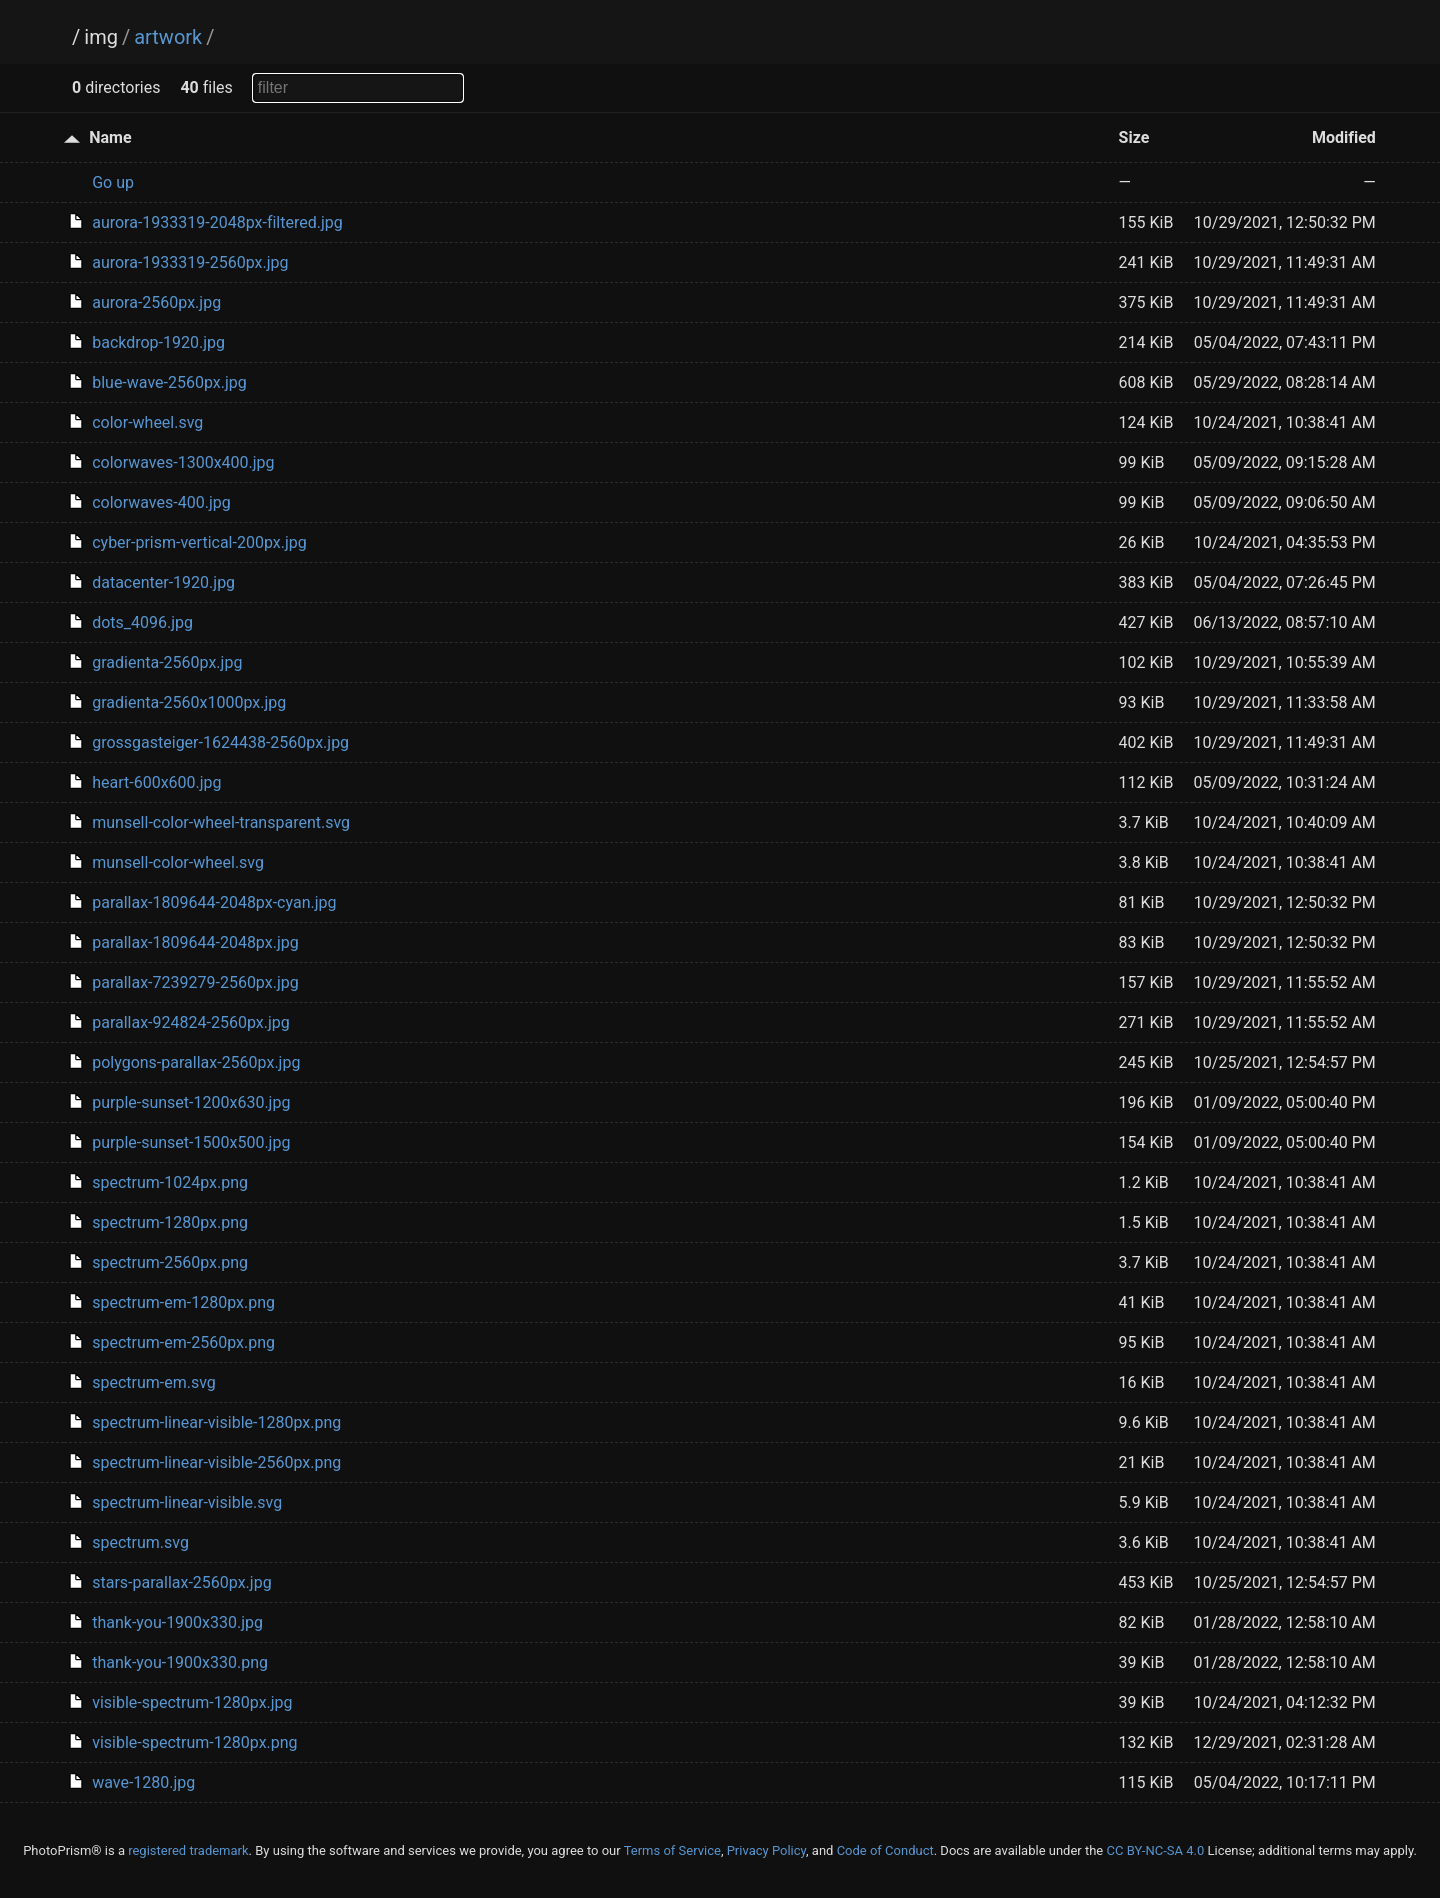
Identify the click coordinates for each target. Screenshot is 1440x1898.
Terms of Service (672, 1850)
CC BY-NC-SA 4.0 (1155, 1850)
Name (110, 137)
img (101, 37)
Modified (1344, 137)
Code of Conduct (885, 1850)
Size (1134, 137)
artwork (168, 37)
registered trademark (188, 1850)
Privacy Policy (766, 1850)
